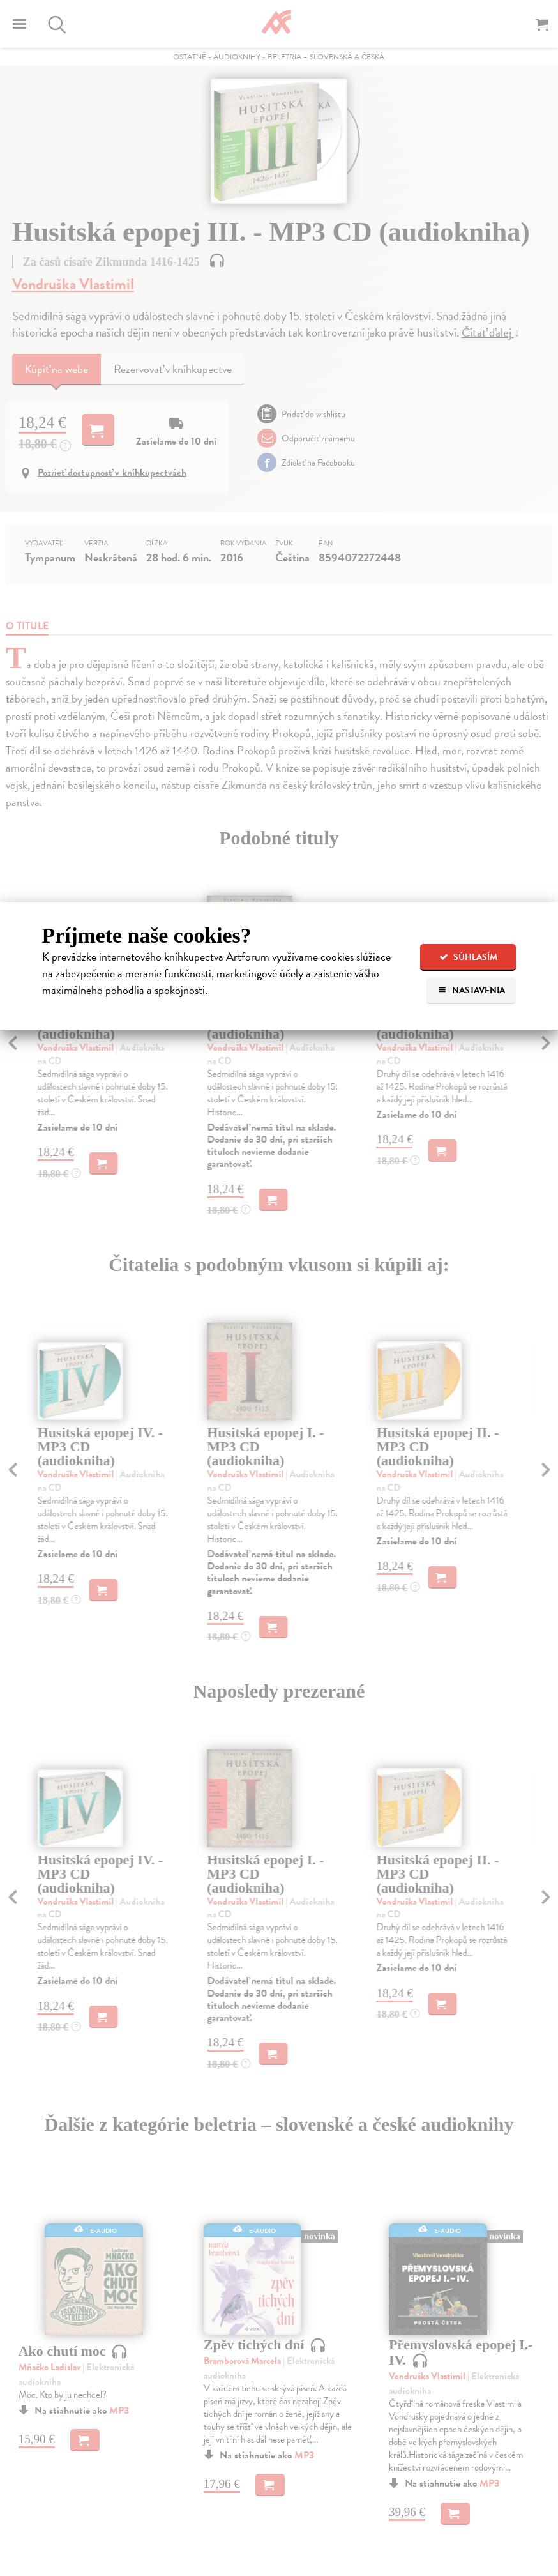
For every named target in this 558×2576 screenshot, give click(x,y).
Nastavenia (471, 990)
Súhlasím (468, 957)
